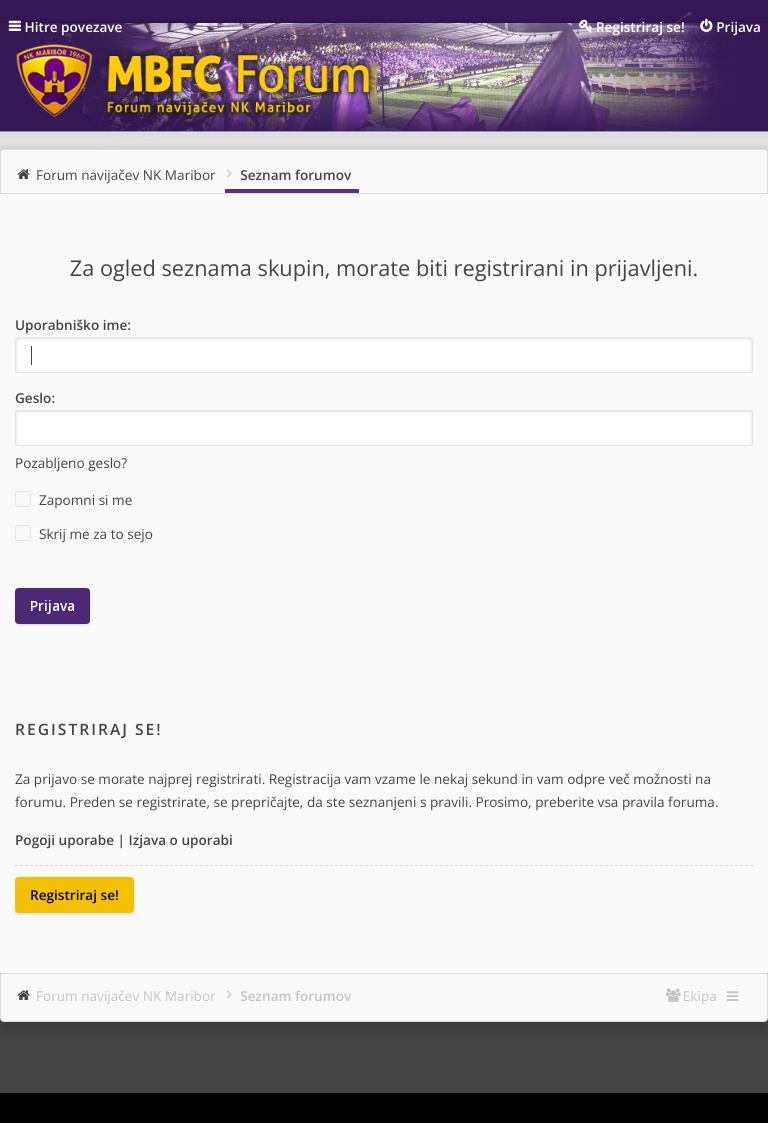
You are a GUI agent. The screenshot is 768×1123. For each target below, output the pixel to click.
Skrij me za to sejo (84, 534)
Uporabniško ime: (73, 324)
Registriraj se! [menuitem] (640, 26)
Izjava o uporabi (181, 839)
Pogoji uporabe (64, 839)
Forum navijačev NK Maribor (126, 995)
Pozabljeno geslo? (71, 462)
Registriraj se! (74, 894)
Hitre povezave (74, 26)
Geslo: (35, 397)
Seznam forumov (295, 995)
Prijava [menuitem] (738, 26)
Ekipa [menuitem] (700, 995)
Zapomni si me (73, 500)
